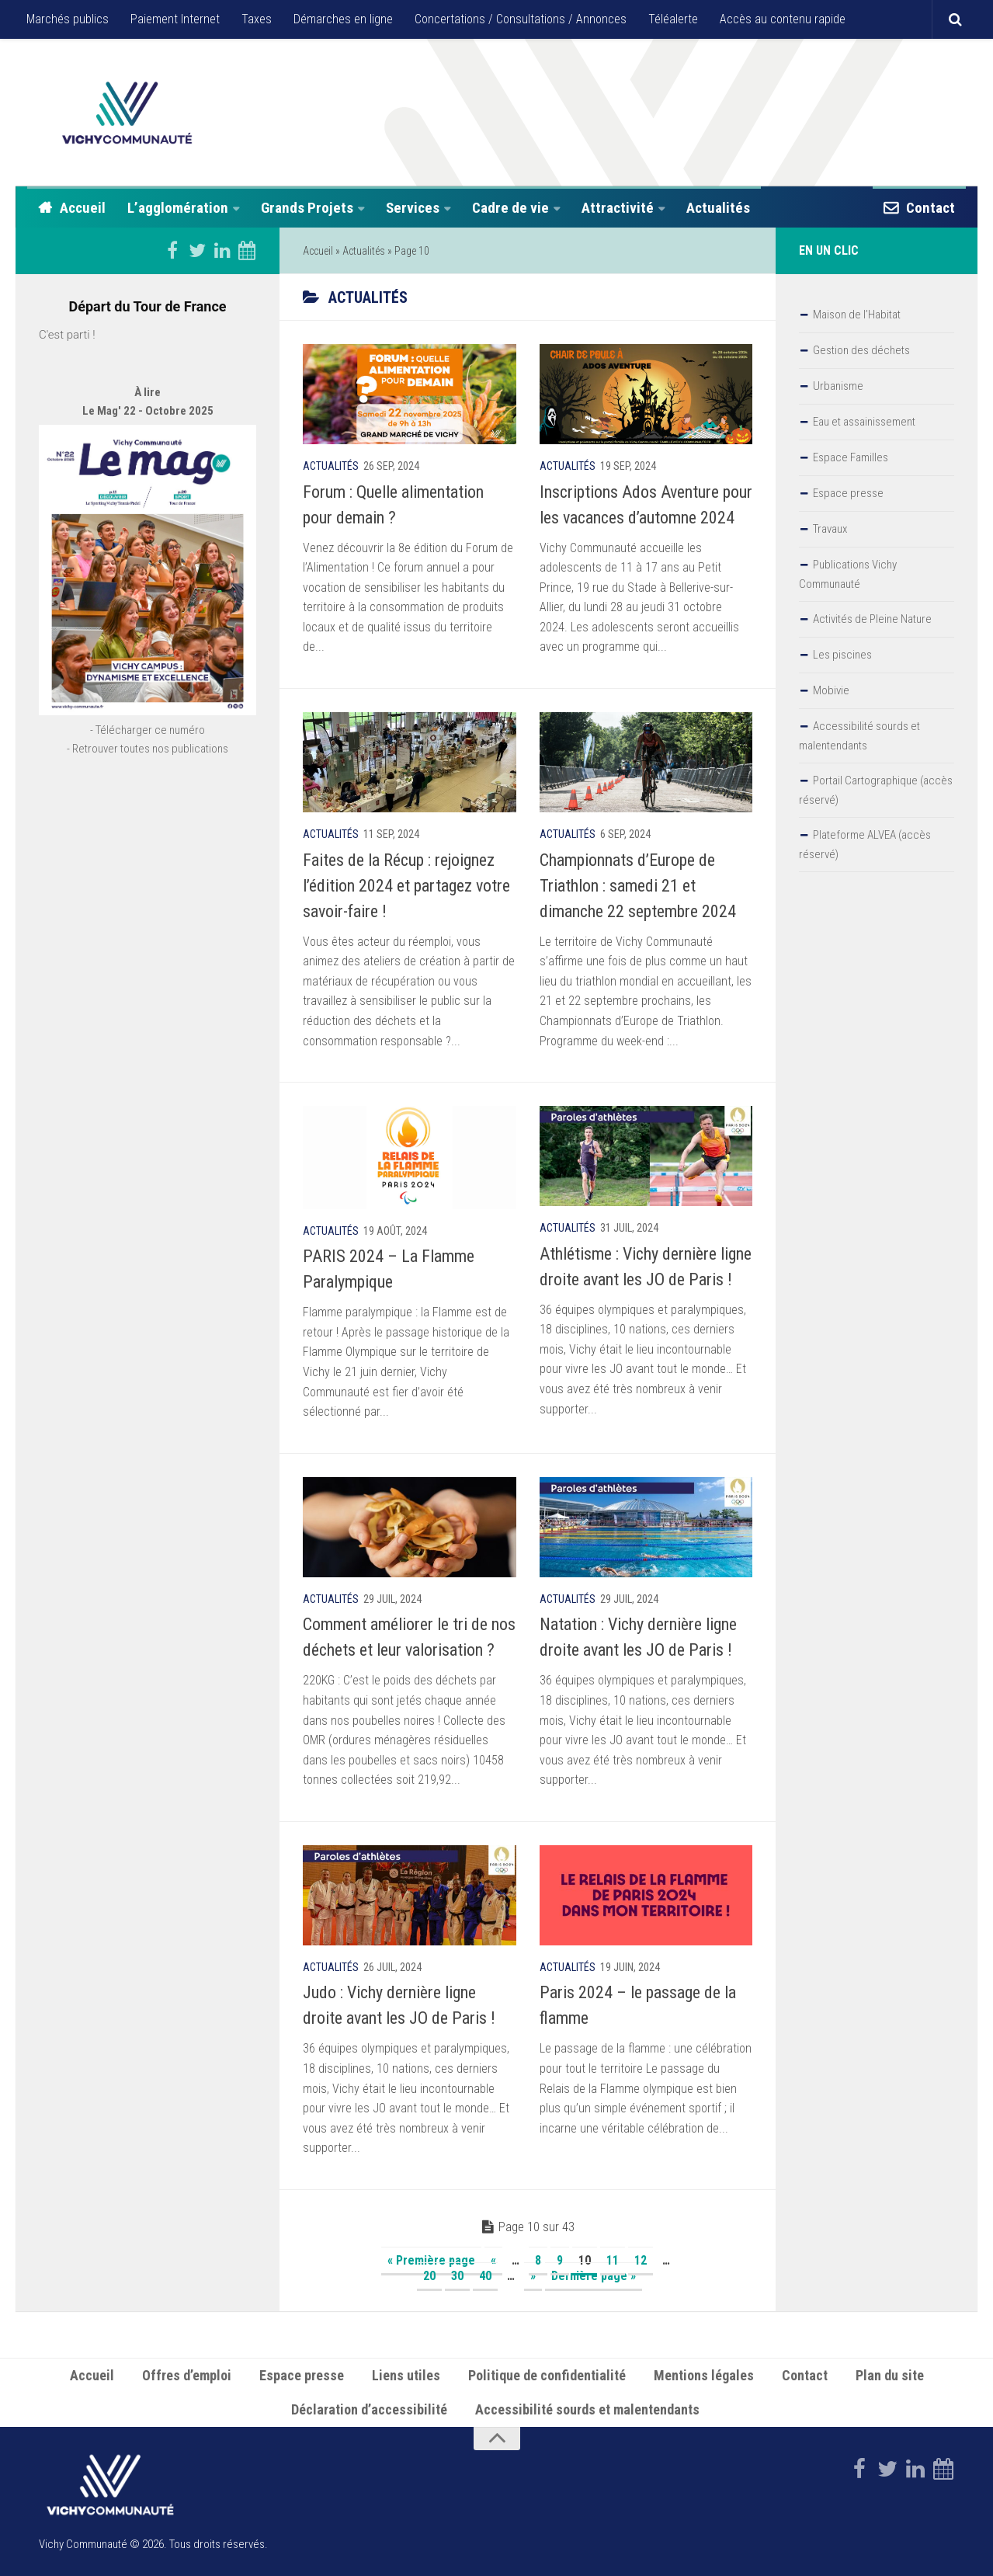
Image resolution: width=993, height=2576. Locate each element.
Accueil (83, 208)
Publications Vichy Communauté (848, 574)
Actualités (718, 208)
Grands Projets (307, 208)
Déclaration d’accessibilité (369, 2409)
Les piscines (842, 655)
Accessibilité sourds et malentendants (859, 736)
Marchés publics (67, 19)
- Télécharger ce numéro (147, 775)
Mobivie (831, 690)
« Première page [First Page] (431, 2260)
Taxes (256, 19)
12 (640, 2260)
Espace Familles (850, 457)
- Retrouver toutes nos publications (147, 794)
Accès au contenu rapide (782, 19)
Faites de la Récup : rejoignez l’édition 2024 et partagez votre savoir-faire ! (406, 885)
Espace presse (848, 493)
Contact (930, 208)
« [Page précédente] (493, 2260)
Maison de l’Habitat (857, 315)
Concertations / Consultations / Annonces (521, 19)
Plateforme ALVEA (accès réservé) (865, 844)
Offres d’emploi (186, 2375)
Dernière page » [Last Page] (593, 2275)
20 (429, 2275)
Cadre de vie (510, 208)
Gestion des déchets (861, 350)
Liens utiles (406, 2375)
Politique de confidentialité (547, 2375)
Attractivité (618, 208)
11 (612, 2260)
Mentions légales (704, 2375)
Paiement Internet (175, 19)
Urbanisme (838, 386)
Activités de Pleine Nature (872, 619)
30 (457, 2275)
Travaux (830, 529)
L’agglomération (177, 208)
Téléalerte (673, 19)
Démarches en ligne (343, 19)
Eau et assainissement (864, 422)
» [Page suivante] (533, 2275)
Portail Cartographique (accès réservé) (876, 790)
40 (485, 2275)
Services (412, 208)
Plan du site (890, 2375)
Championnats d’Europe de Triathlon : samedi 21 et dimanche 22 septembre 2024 (638, 885)
